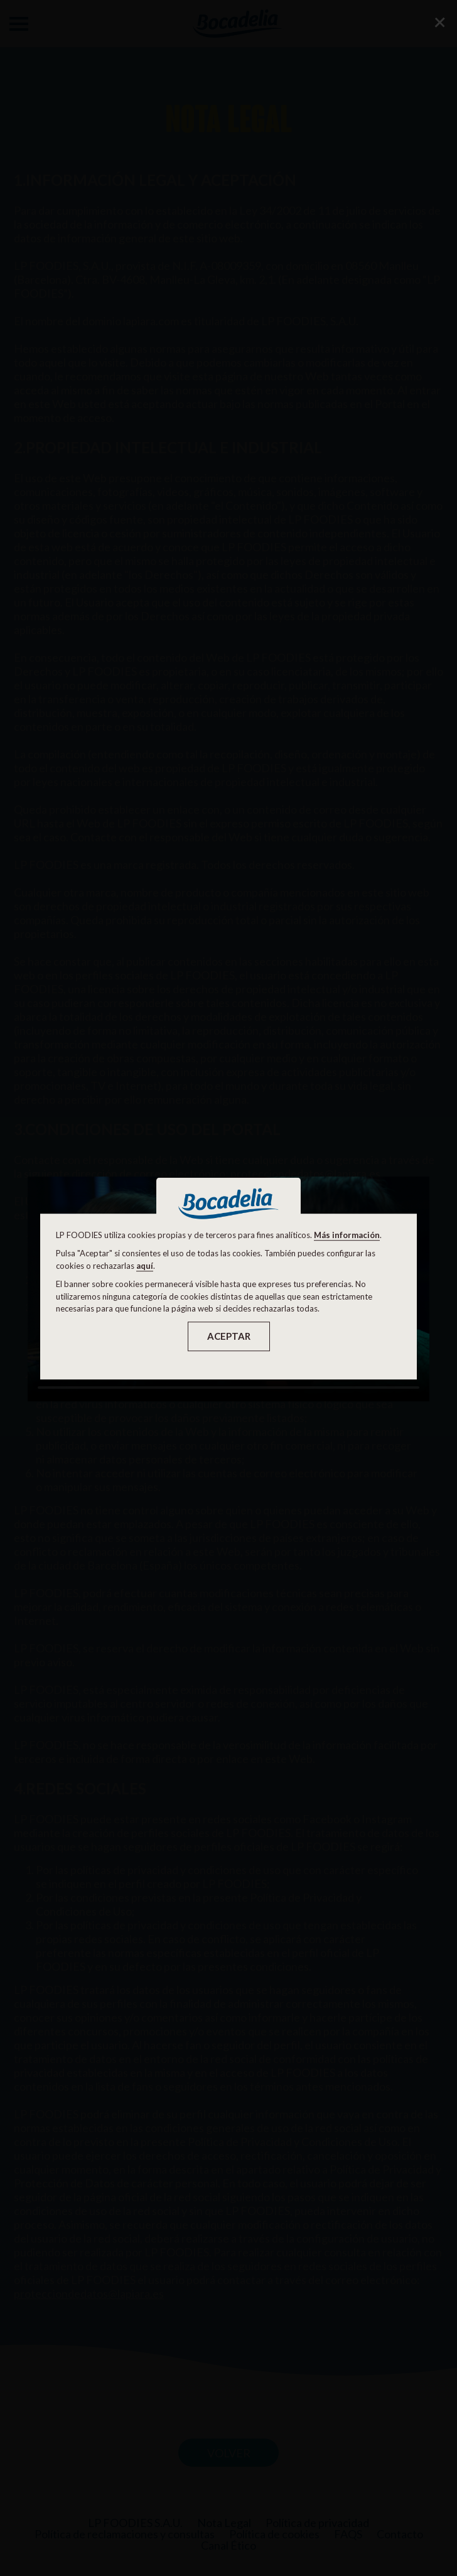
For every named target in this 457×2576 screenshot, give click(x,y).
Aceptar (228, 1336)
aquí (144, 1266)
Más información (347, 1235)
